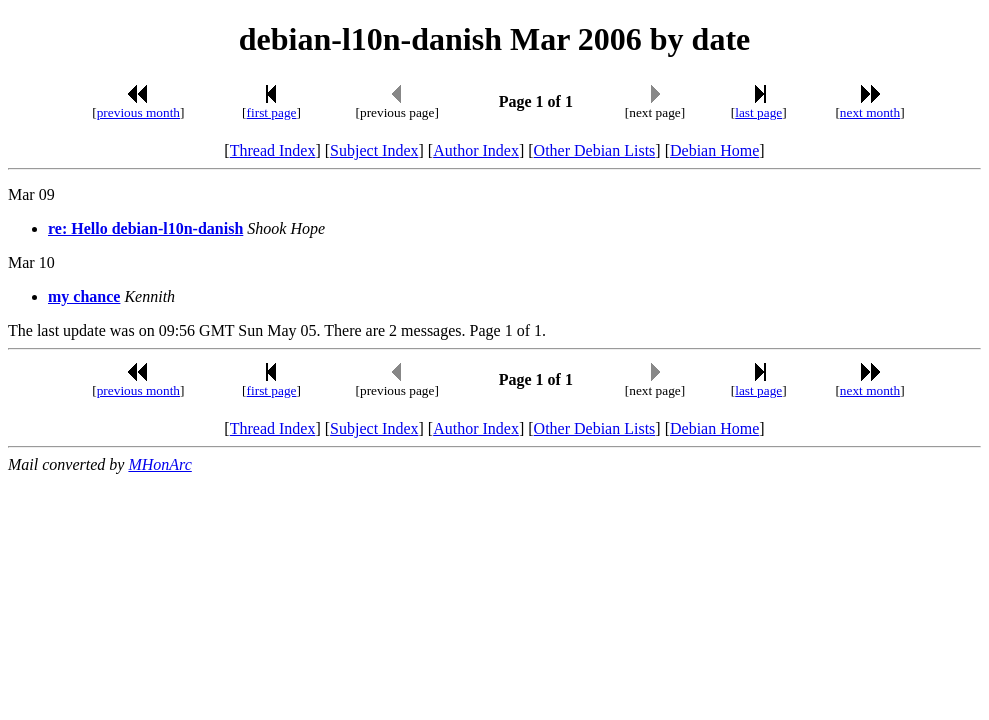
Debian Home (714, 150)
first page (272, 112)
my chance (84, 296)
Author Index (476, 150)
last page (758, 112)
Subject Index (374, 150)
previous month (138, 112)
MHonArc (159, 464)
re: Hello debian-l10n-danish (145, 228)
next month (870, 112)
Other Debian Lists (595, 150)
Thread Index (273, 150)
